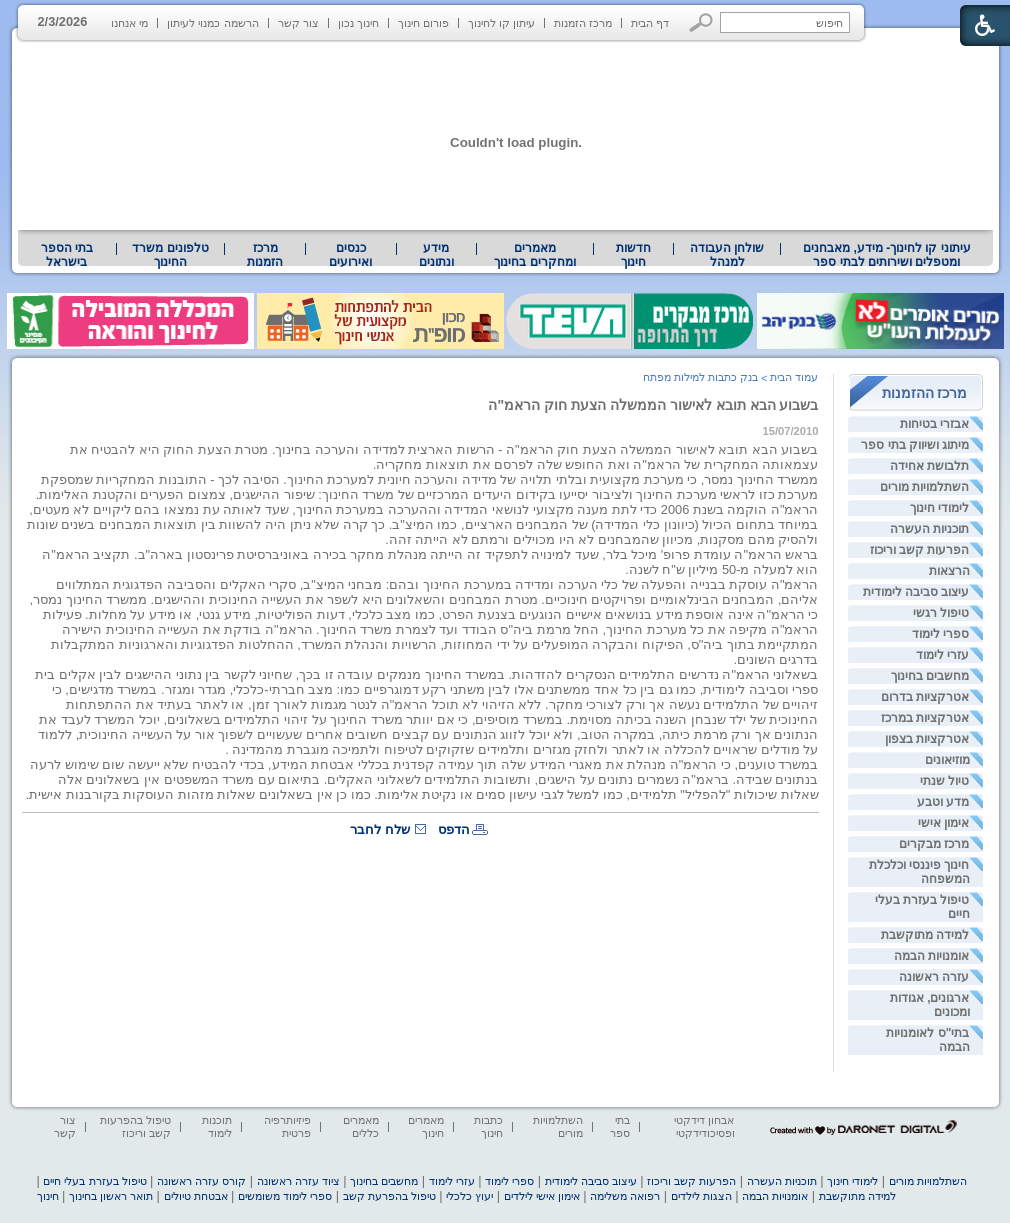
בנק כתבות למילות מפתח (700, 377)
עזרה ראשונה (934, 977)
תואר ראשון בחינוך (111, 1196)
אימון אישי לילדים (542, 1196)
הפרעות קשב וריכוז (920, 550)
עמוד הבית (794, 377)
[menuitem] (886, 255)
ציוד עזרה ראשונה (298, 1181)
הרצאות (949, 571)
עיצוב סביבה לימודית (916, 592)
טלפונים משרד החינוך (170, 255)
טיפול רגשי (941, 613)
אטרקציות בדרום (925, 697)
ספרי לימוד (940, 634)
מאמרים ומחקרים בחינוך (534, 255)
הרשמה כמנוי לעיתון (212, 23)
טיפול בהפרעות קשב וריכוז (135, 1126)
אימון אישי (943, 823)
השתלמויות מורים (924, 487)
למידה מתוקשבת (925, 935)
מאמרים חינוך (426, 1126)
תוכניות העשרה (929, 529)
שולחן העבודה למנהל (727, 255)
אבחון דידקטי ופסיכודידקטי (704, 1126)
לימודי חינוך (939, 508)
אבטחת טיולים (196, 1196)
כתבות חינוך (488, 1126)
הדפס (454, 829)
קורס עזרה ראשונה (201, 1181)
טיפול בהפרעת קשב (389, 1196)
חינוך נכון (358, 23)
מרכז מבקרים (934, 844)
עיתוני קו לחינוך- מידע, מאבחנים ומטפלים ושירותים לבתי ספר (887, 255)
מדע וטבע (943, 802)
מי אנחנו (129, 23)
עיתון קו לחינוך (501, 23)
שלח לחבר (380, 829)
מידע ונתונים (436, 255)
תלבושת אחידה (929, 466)
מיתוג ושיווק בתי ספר (915, 445)
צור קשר (298, 23)
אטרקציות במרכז (925, 718)
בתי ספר (620, 1126)
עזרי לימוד (942, 655)
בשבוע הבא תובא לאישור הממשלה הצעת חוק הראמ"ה (653, 405)
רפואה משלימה (625, 1196)
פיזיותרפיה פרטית (287, 1126)
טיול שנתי (944, 781)
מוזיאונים (947, 760)
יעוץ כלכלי (469, 1196)
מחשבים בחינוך (930, 676)
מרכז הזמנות (583, 23)
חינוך (48, 1196)
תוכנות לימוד (217, 1126)
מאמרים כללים (361, 1126)
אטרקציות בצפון (927, 739)
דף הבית (650, 23)
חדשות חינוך (633, 255)
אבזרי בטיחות (934, 424)
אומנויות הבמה (931, 956)
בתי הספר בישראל (67, 255)
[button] (701, 22)
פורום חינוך (423, 23)
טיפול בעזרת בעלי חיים (94, 1181)
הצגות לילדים (701, 1196)
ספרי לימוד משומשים (285, 1196)
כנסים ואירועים (350, 255)
